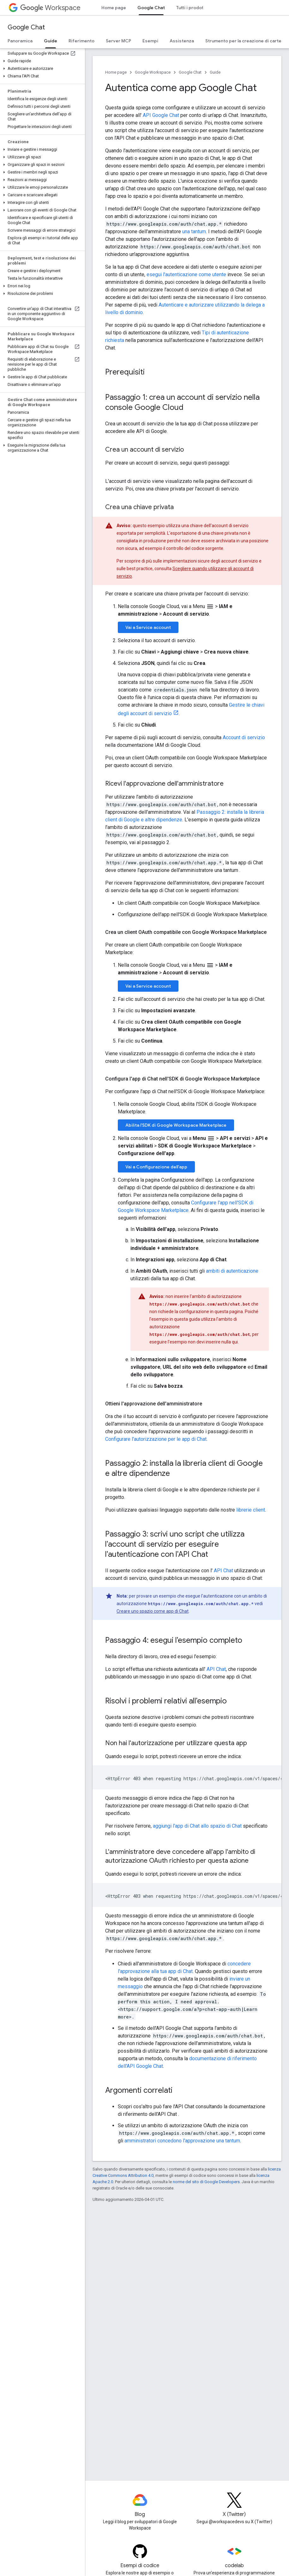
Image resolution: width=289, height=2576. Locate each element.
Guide (215, 72)
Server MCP (118, 41)
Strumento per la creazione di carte (243, 41)
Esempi (150, 41)
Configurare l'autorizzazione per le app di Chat (156, 1439)
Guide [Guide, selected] (50, 41)
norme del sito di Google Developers (206, 2181)
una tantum (194, 231)
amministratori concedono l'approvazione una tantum (182, 2141)
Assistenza (182, 41)
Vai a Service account (148, 627)
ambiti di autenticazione (232, 1271)
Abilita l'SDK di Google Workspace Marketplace (175, 1125)
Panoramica (20, 41)
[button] (41, 61)
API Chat (223, 1571)
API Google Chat (161, 115)
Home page (113, 7)
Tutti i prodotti (191, 7)
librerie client (250, 1510)
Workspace (50, 7)
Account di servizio (244, 737)
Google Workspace (153, 72)
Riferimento (81, 41)
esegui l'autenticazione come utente (186, 274)
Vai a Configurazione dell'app (156, 1167)
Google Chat (26, 27)
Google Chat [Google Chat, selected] (151, 7)
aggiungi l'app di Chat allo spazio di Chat (197, 1826)
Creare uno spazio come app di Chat (153, 1611)
